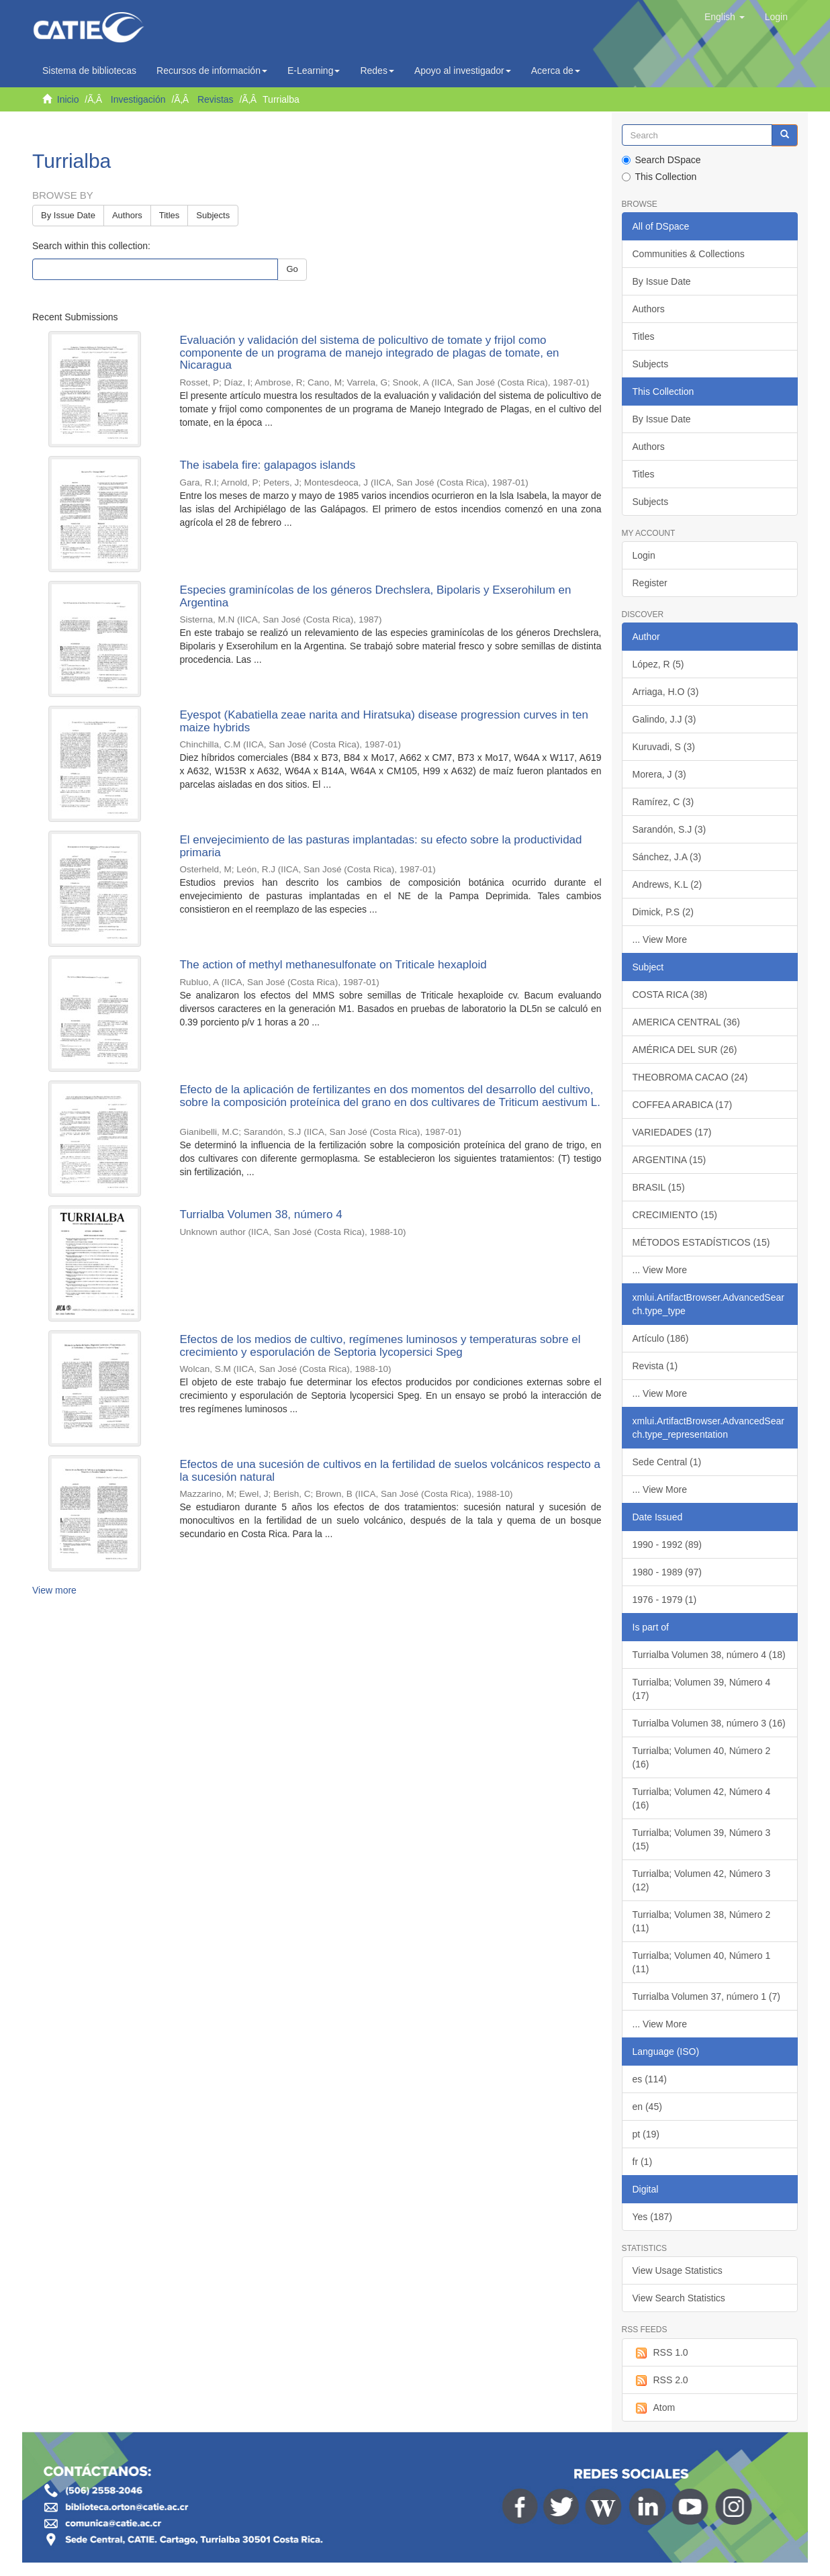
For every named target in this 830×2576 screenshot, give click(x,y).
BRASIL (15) (659, 1187)
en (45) (647, 2106)
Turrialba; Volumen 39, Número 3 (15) (702, 1839)
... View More (660, 939)
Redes (377, 70)
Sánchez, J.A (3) (667, 857)
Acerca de (555, 70)
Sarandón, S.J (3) (669, 829)
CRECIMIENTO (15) (675, 1214)
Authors (127, 215)
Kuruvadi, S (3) (664, 746)
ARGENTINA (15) (669, 1159)
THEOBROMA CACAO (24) (690, 1077)
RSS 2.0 (660, 2381)
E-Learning (313, 70)
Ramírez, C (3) (663, 801)
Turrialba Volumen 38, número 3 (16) (709, 1723)
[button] (724, 17)
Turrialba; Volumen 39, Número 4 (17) (702, 1689)
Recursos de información (211, 70)
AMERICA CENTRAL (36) (687, 1022)
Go (291, 269)
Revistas (215, 99)
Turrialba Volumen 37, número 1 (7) (706, 1996)
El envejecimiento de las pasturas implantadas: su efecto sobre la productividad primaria (380, 846)
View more (54, 1590)
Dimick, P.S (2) (663, 912)
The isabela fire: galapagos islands (267, 465)
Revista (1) (655, 1366)
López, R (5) (658, 664)
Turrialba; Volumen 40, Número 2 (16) (702, 1757)
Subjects (213, 215)
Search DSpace (661, 159)
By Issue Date (68, 215)
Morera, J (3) (659, 774)
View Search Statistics (679, 2298)
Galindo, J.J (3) (664, 719)
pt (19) (646, 2134)
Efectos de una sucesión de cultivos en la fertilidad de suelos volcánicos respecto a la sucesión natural (389, 1470)
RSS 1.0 (660, 2353)
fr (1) (643, 2161)
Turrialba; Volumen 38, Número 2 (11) (702, 1921)
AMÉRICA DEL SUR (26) (685, 1049)
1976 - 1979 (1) (665, 1599)
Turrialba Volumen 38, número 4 (260, 1214)
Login (644, 555)
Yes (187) (652, 2216)
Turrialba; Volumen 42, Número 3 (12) (702, 1880)
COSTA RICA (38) (670, 994)
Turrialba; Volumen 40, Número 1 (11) (702, 1962)
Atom (654, 2408)
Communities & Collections (689, 253)
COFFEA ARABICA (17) (683, 1104)
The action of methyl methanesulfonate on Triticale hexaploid (332, 964)
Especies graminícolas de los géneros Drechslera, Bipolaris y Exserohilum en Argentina (375, 596)
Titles (169, 215)
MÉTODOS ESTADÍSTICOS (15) (701, 1242)
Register (650, 583)
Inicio (68, 99)
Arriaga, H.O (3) (666, 691)
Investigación (138, 99)
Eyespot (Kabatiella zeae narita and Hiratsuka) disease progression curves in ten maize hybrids (383, 721)
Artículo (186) (661, 1338)
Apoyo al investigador (462, 70)
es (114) (650, 2079)
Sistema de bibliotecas (89, 70)
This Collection (659, 176)
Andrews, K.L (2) (667, 884)
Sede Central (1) (667, 1462)
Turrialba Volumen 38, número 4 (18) (709, 1654)
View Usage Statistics (678, 2270)
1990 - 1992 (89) (667, 1544)
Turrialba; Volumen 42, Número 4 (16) (702, 1798)
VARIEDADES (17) (672, 1132)
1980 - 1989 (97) (667, 1572)
